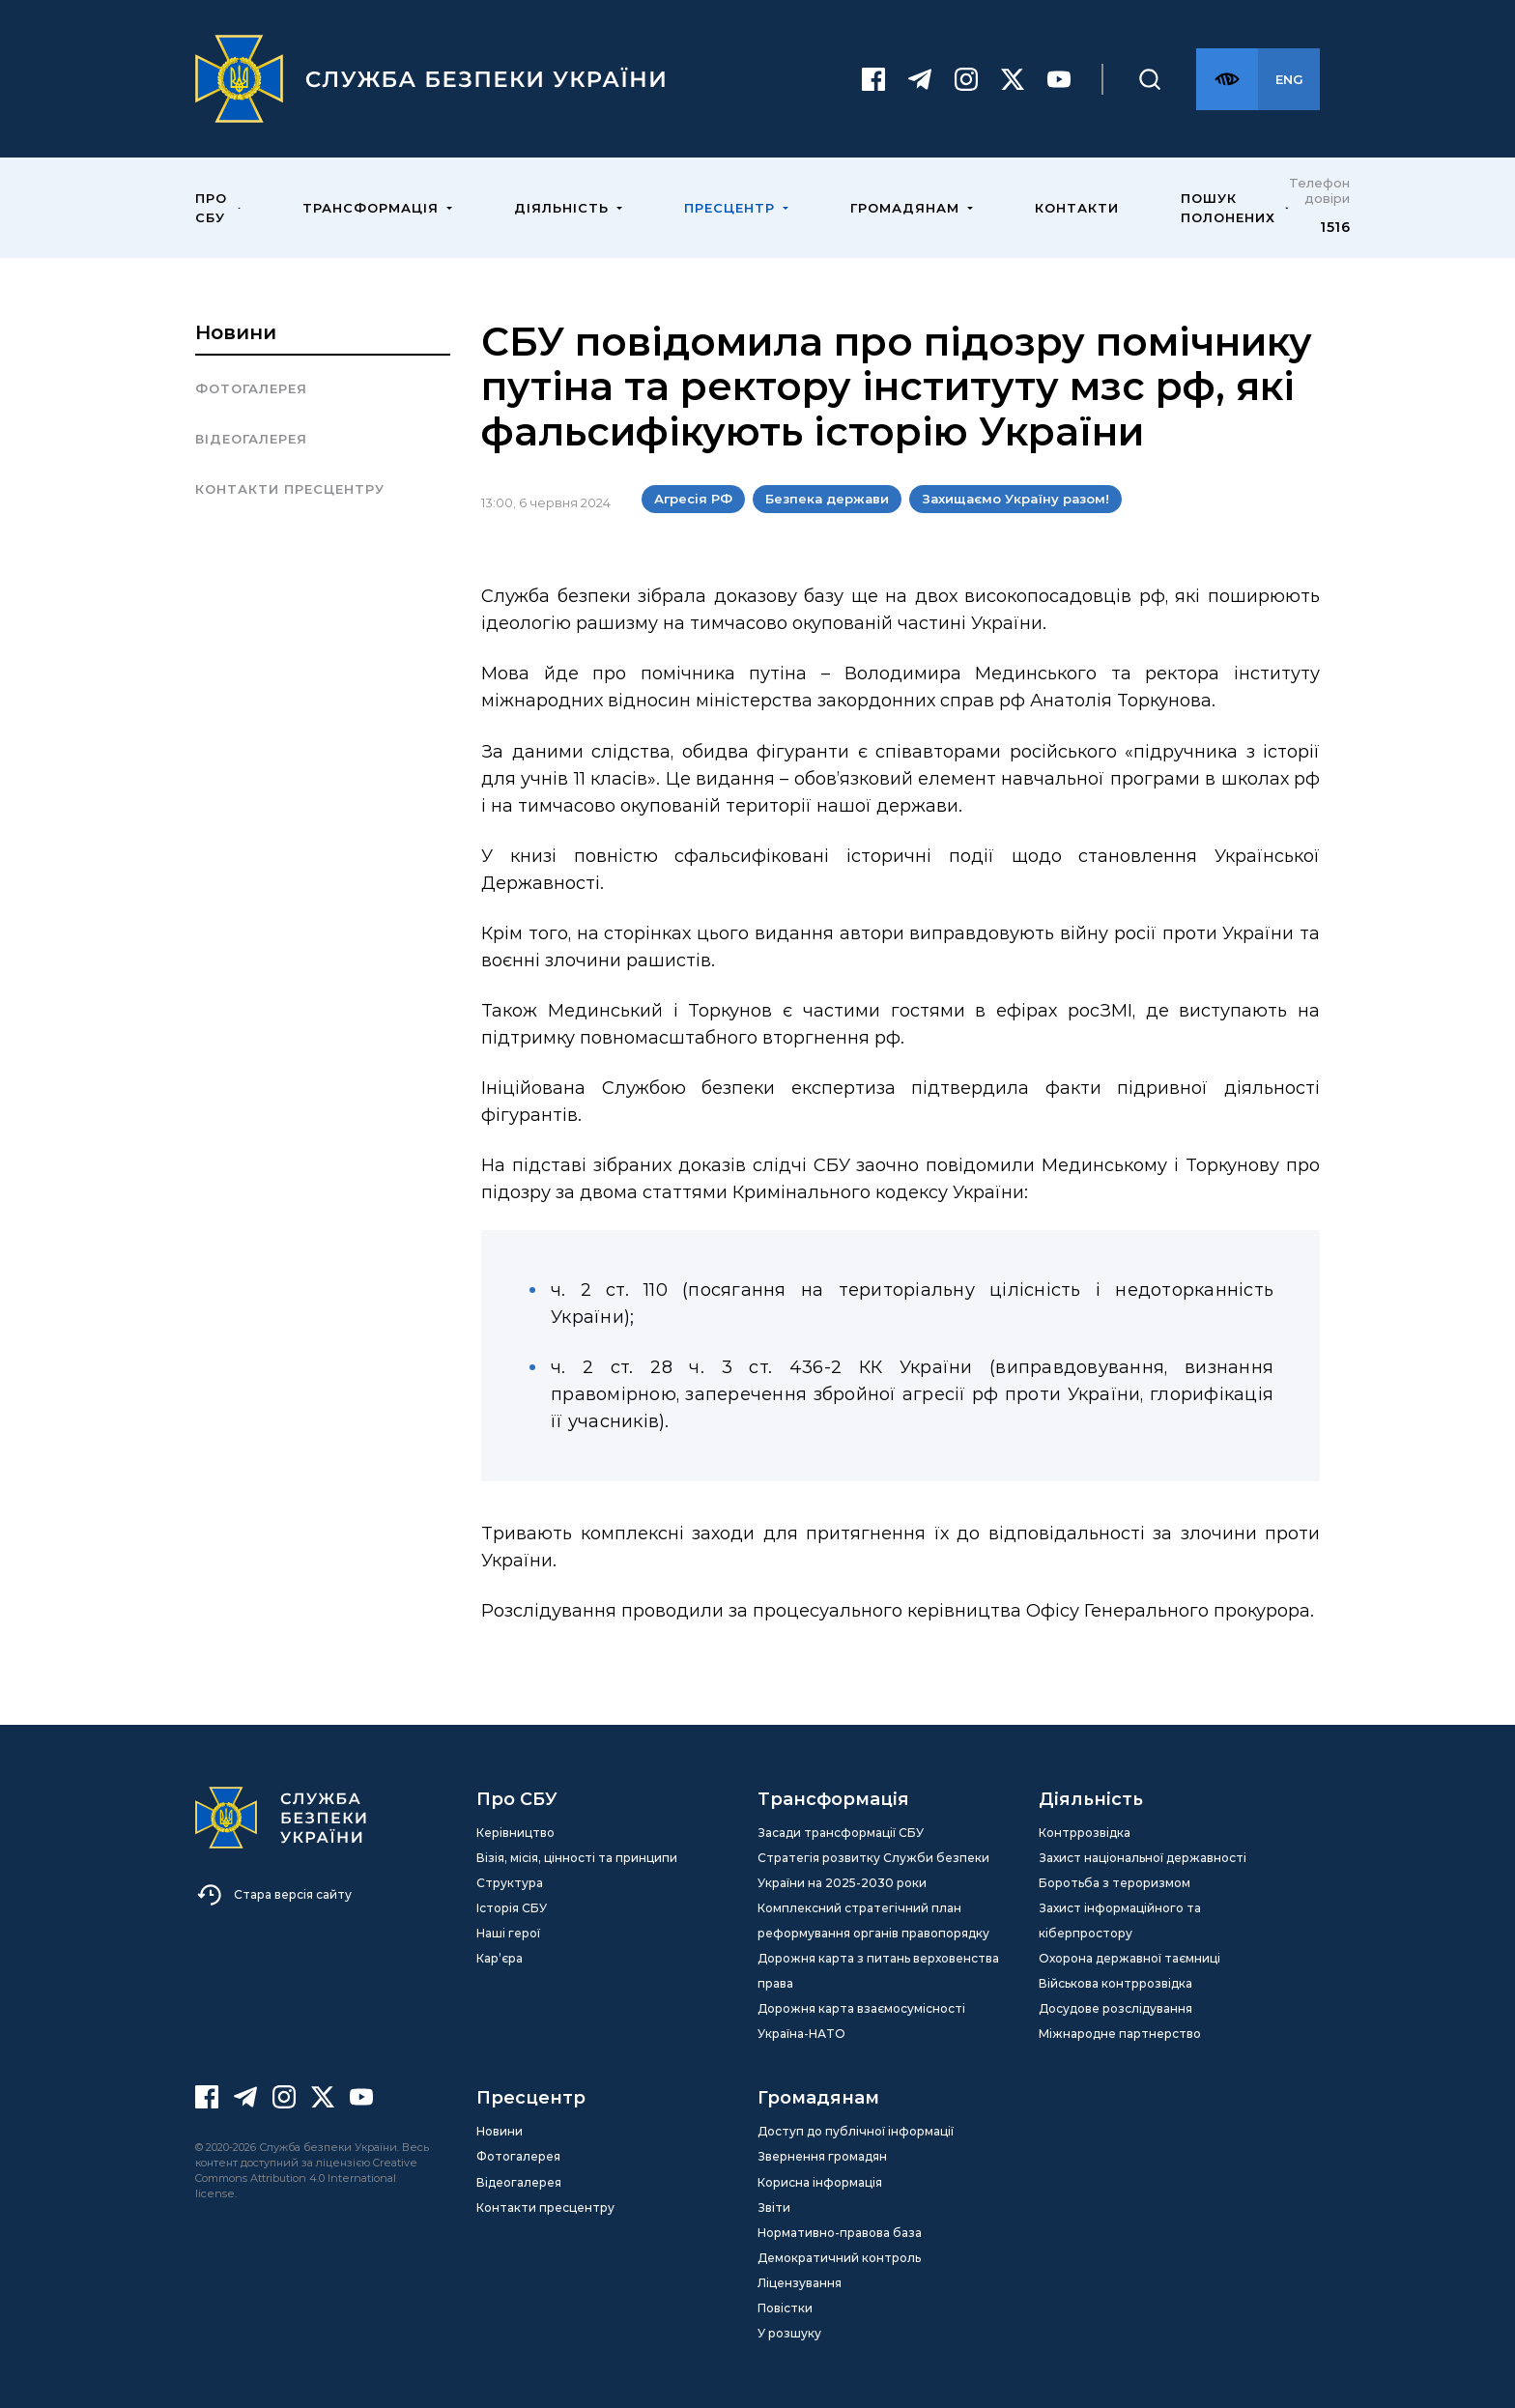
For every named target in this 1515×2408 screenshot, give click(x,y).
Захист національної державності (1142, 1857)
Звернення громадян (822, 2156)
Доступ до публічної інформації (856, 2131)
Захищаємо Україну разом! (1015, 498)
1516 (1335, 227)
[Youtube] (1059, 79)
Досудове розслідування (1115, 2008)
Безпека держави (827, 498)
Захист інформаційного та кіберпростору (1120, 1920)
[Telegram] (919, 79)
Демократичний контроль (839, 2257)
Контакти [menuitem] (1077, 207)
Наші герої (508, 1933)
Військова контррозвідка (1115, 1983)
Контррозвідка (1084, 1832)
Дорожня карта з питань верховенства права (878, 1971)
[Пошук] (1149, 79)
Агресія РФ (693, 498)
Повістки (785, 2308)
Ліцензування (800, 2283)
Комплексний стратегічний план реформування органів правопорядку (873, 1920)
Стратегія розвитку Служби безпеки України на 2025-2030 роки (873, 1870)
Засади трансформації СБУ (841, 1832)
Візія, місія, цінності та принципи (576, 1857)
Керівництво (515, 1832)
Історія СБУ (511, 1908)
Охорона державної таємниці (1129, 1958)
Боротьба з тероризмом (1114, 1883)
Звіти (774, 2207)
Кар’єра (499, 1958)
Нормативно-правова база (840, 2232)
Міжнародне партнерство (1120, 2033)
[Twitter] (1012, 79)
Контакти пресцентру (290, 489)
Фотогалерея (251, 388)
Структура (509, 1883)
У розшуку (789, 2333)
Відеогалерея (251, 438)
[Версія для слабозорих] (1227, 79)
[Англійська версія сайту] (1289, 79)
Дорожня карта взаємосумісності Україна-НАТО (861, 2021)
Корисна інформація (820, 2182)
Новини (235, 332)
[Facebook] (873, 79)
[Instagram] (966, 79)
